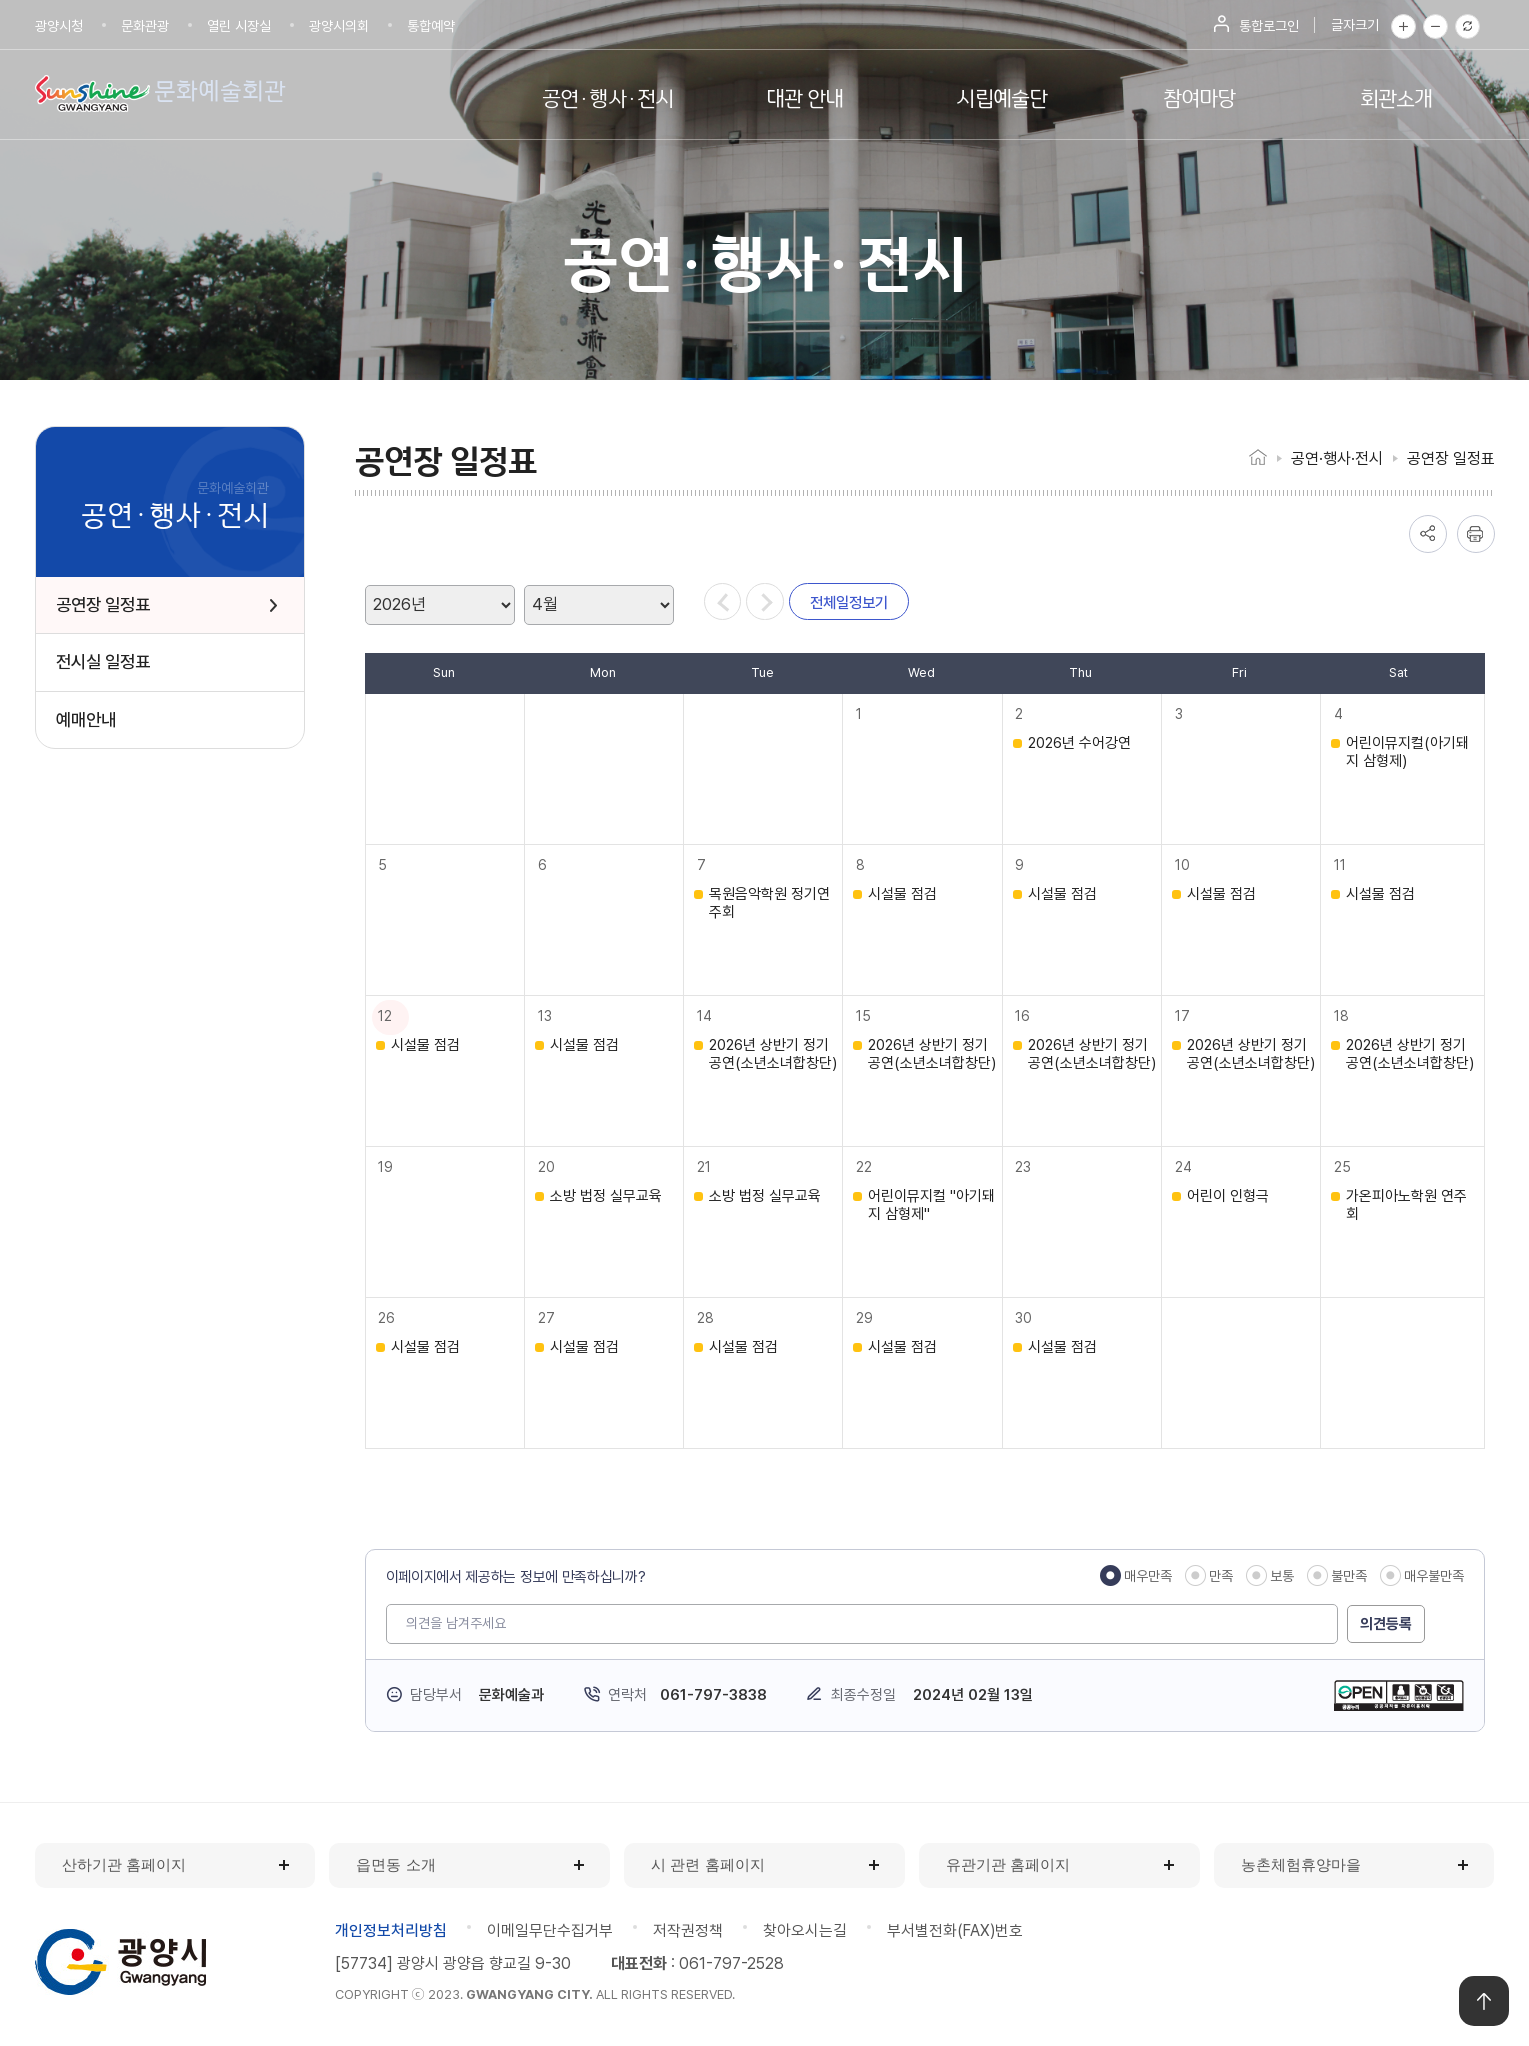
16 (1025, 1016)
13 (547, 1016)
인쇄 (1476, 534)
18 (1343, 1016)
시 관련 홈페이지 (707, 1864)
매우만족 (1148, 1576)
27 (548, 1318)
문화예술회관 (224, 91)
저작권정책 (688, 1930)
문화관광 (145, 26)
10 (1184, 865)
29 (866, 1318)
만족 (1221, 1576)
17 (1184, 1016)
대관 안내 (804, 96)
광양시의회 (339, 26)
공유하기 (1428, 534)
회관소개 (1396, 96)
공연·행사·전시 (607, 96)
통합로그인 (1269, 26)
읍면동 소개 (395, 1864)
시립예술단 (1001, 96)
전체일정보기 (861, 604)
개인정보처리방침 (391, 1930)
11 (1342, 865)
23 (1026, 1167)
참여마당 (1199, 96)
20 (548, 1167)
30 (1026, 1318)
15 (865, 1016)
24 (1185, 1167)
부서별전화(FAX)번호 (956, 1930)
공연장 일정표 (1451, 459)
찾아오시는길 (805, 1930)
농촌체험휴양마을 (1301, 1864)
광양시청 (59, 26)
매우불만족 (1434, 1576)
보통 (1282, 1576)
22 (866, 1167)
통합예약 (431, 26)
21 (706, 1167)
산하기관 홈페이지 (124, 1864)
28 (707, 1318)
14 (706, 1016)
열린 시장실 (239, 26)
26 (389, 1318)
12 (388, 1016)
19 (388, 1167)
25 (1344, 1167)
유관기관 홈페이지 (1008, 1864)
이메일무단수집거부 (550, 1930)
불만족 (1349, 1576)
